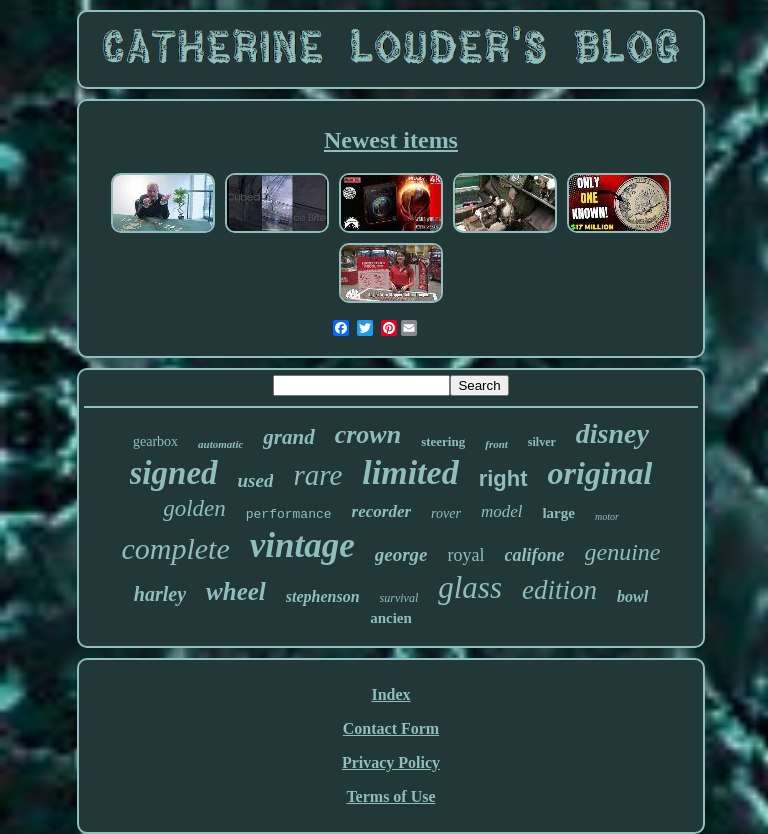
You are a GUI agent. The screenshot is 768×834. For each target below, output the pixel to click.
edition (559, 590)
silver (542, 442)
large (558, 513)
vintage (302, 545)
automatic (220, 444)
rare (317, 475)
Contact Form (391, 728)
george (401, 554)
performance (289, 514)
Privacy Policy (391, 762)
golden (194, 508)
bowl (632, 596)
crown (368, 434)
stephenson (323, 596)
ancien (391, 618)
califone (535, 555)
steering (443, 441)
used (256, 480)
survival (399, 598)
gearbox (155, 441)
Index (390, 694)
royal (466, 555)
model (502, 511)
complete (175, 548)
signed (174, 473)
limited (410, 472)
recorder (381, 511)
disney (612, 433)
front (496, 444)
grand (288, 437)
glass (470, 587)
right (503, 478)
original (600, 473)
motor (607, 516)
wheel (236, 591)
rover (446, 513)
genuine (623, 552)
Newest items (391, 140)
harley (160, 594)
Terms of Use (390, 796)
